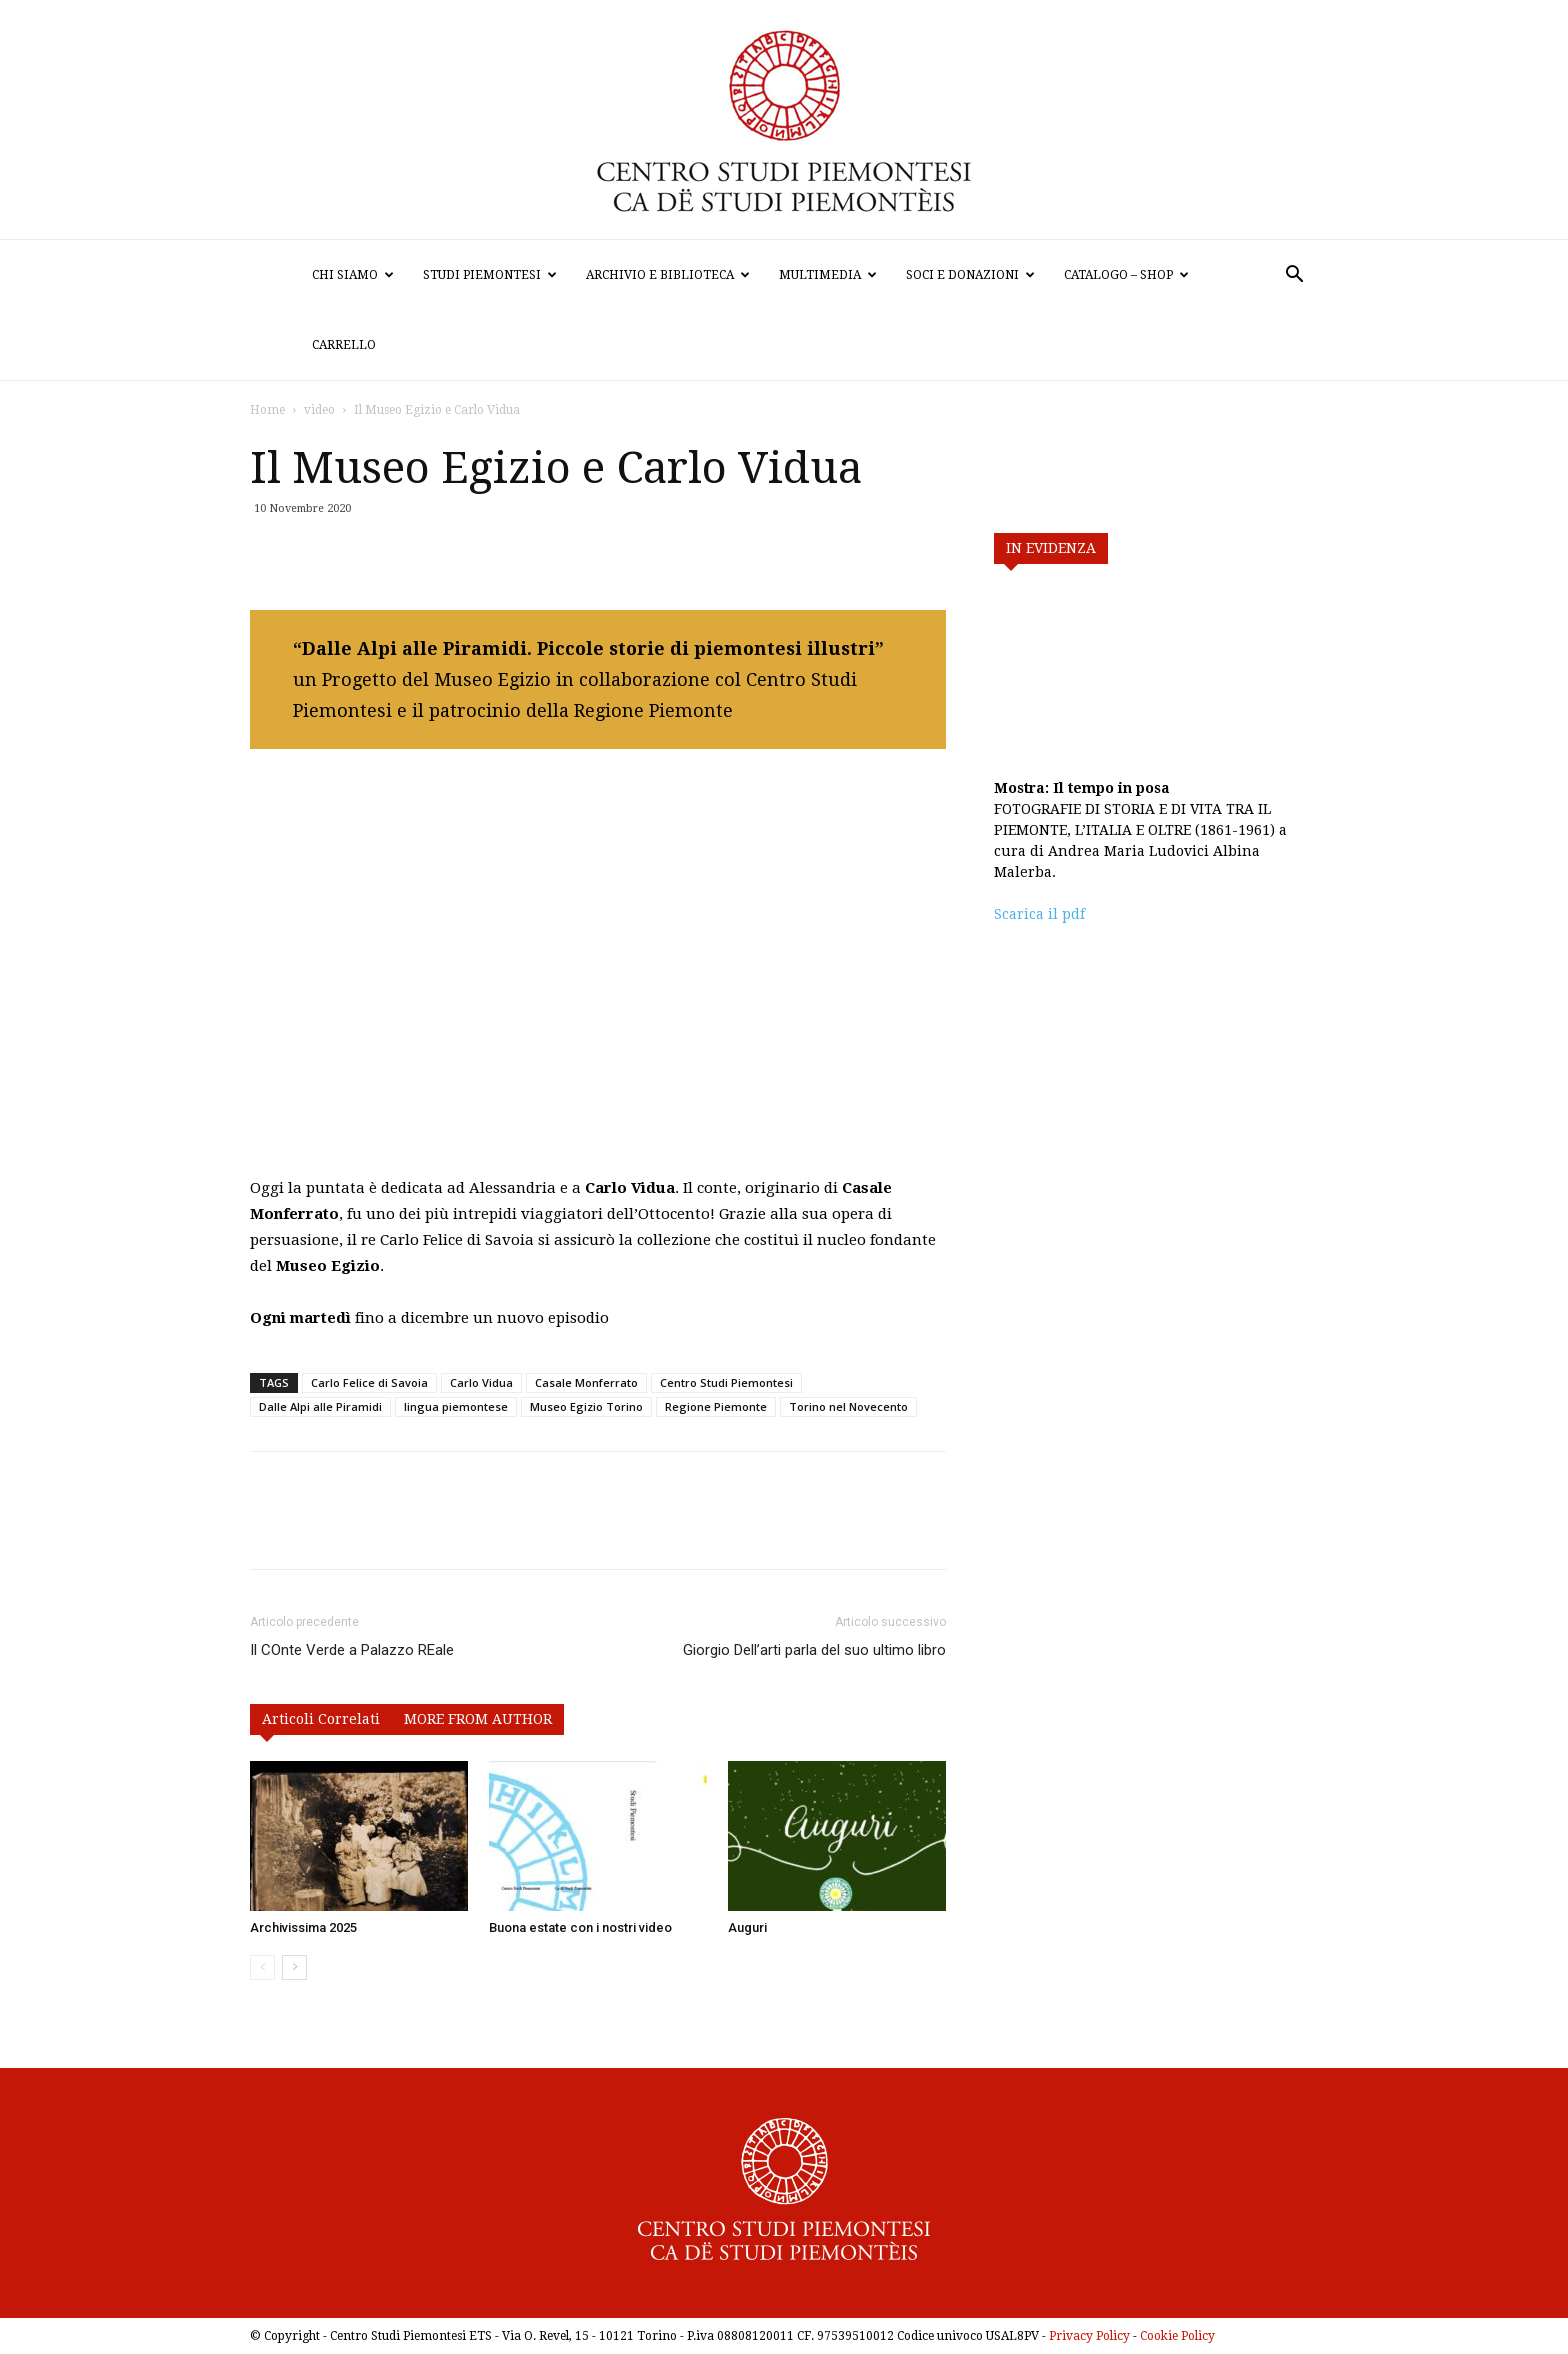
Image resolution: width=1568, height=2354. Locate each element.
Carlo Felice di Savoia (369, 1382)
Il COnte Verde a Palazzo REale (352, 1650)
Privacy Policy (1089, 2336)
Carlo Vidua (481, 1382)
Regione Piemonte (716, 1406)
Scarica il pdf (1039, 914)
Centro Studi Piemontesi (726, 1382)
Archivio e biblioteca (668, 275)
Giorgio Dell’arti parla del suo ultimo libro (814, 1650)
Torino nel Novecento (848, 1406)
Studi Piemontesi (490, 275)
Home (267, 410)
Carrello (344, 345)
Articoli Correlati (321, 1719)
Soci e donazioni (970, 275)
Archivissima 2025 (303, 1927)
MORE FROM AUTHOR (478, 1719)
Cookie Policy (1177, 2336)
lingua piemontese (456, 1406)
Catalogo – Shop (1126, 275)
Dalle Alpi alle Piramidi (320, 1406)
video (319, 410)
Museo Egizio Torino (586, 1406)
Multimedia (828, 275)
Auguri (747, 1927)
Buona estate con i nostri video (580, 1927)
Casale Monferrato (586, 1382)
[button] (1294, 276)
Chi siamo (353, 275)
